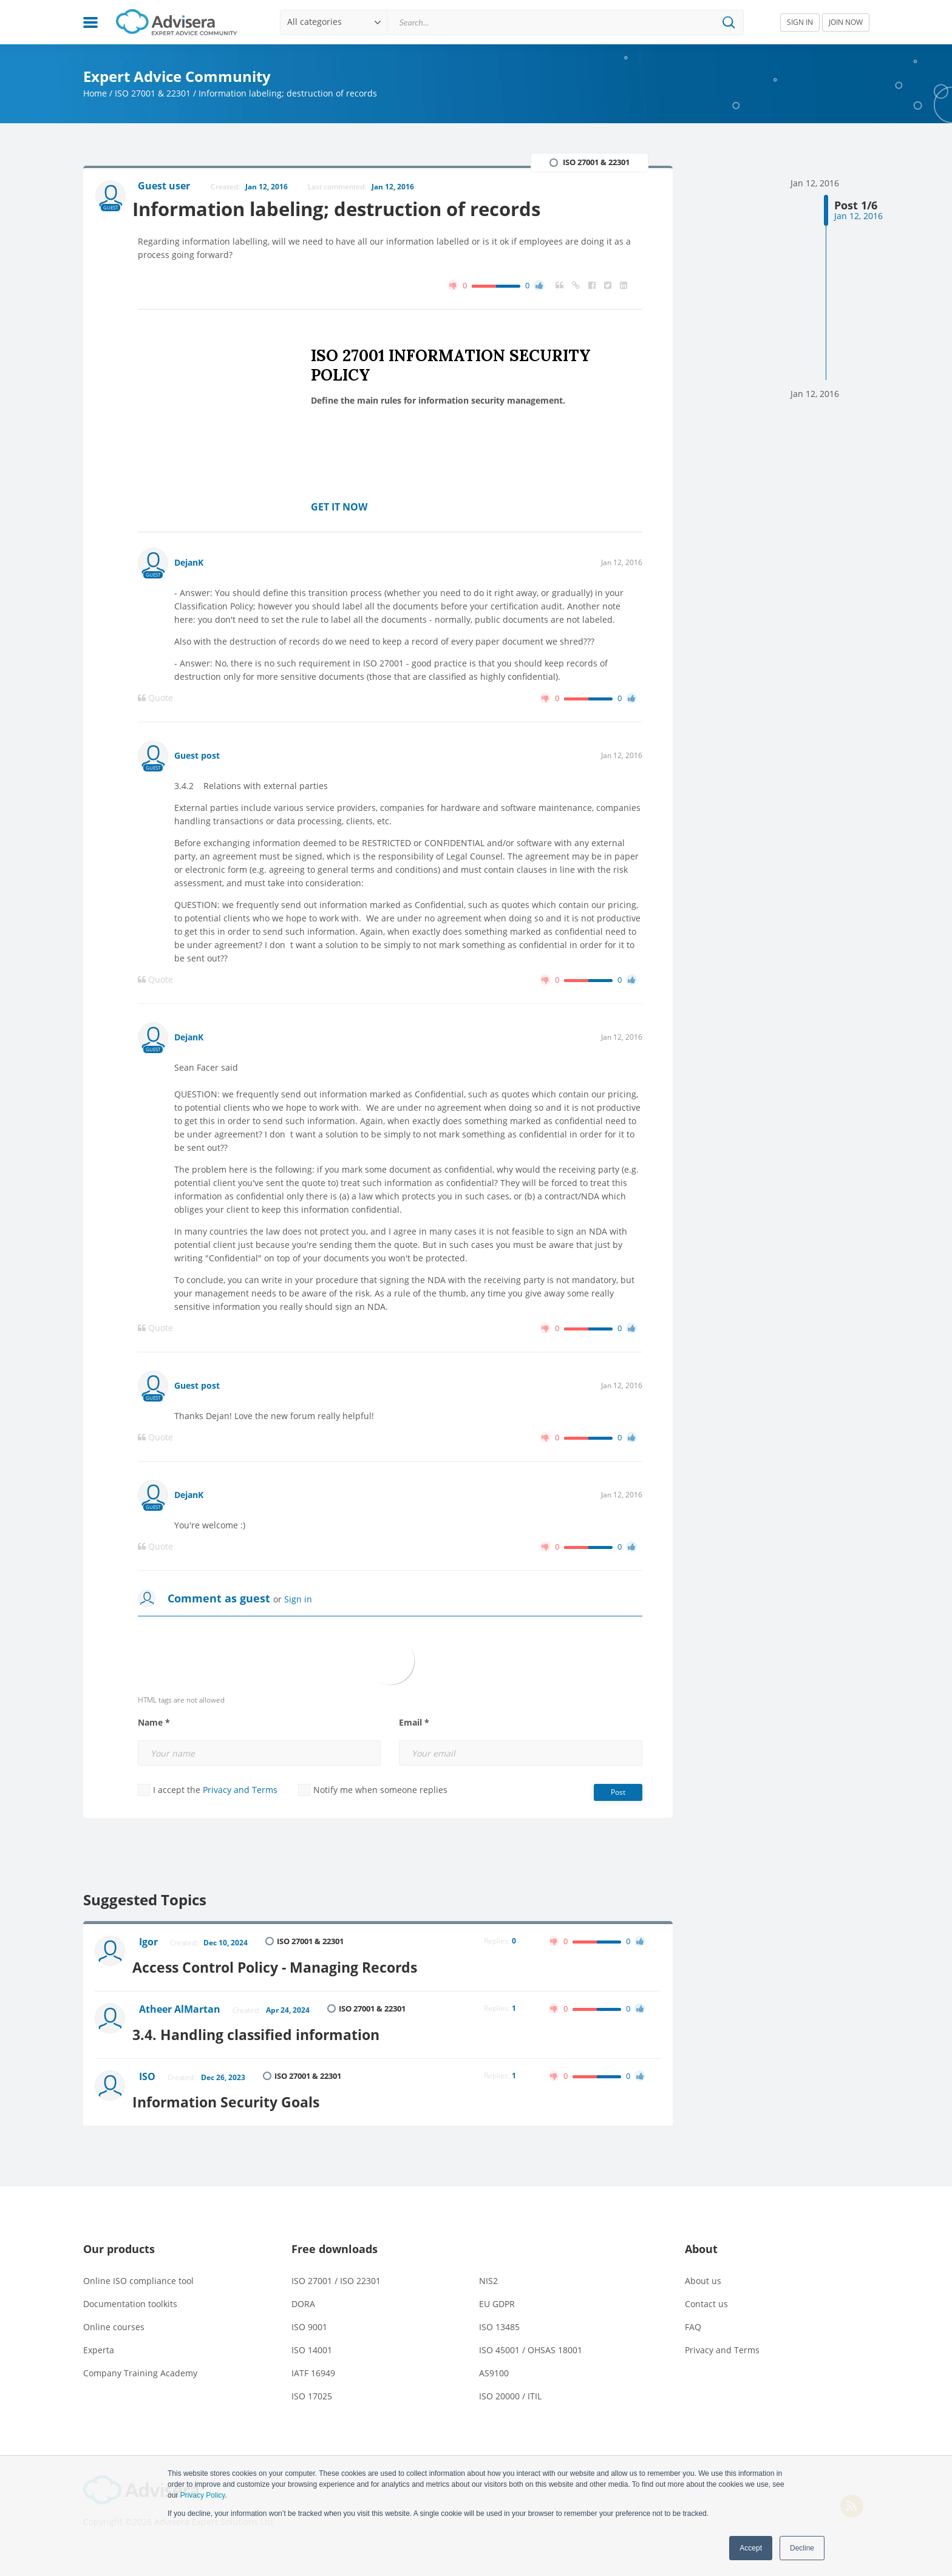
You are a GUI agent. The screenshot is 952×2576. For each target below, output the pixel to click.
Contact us (706, 2294)
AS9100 (494, 2363)
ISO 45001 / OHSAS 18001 (530, 2340)
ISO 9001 (309, 2317)
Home (95, 93)
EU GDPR (497, 2294)
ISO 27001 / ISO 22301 (336, 2271)
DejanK (188, 563)
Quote (155, 699)
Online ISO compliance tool (138, 2271)
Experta (98, 2340)
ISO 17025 (311, 2386)
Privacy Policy (202, 2495)
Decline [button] (802, 2548)
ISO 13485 (499, 2317)
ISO (149, 2071)
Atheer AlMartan (181, 2007)
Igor (150, 1943)
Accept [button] (750, 2548)
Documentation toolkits (130, 2294)
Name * (154, 1723)
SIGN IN (800, 22)
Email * (414, 1723)
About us (703, 2271)
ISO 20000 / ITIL (510, 2386)
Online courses (113, 2317)
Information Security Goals (238, 2092)
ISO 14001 (311, 2340)
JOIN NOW (846, 22)
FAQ (693, 2317)
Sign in (298, 1600)
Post (618, 1793)
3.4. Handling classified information (269, 2028)
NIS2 (488, 2271)
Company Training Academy (140, 2363)
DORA (303, 2294)
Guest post (197, 756)
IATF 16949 (313, 2363)
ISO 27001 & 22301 (153, 93)
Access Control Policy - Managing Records (290, 1964)
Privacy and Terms (240, 1791)
